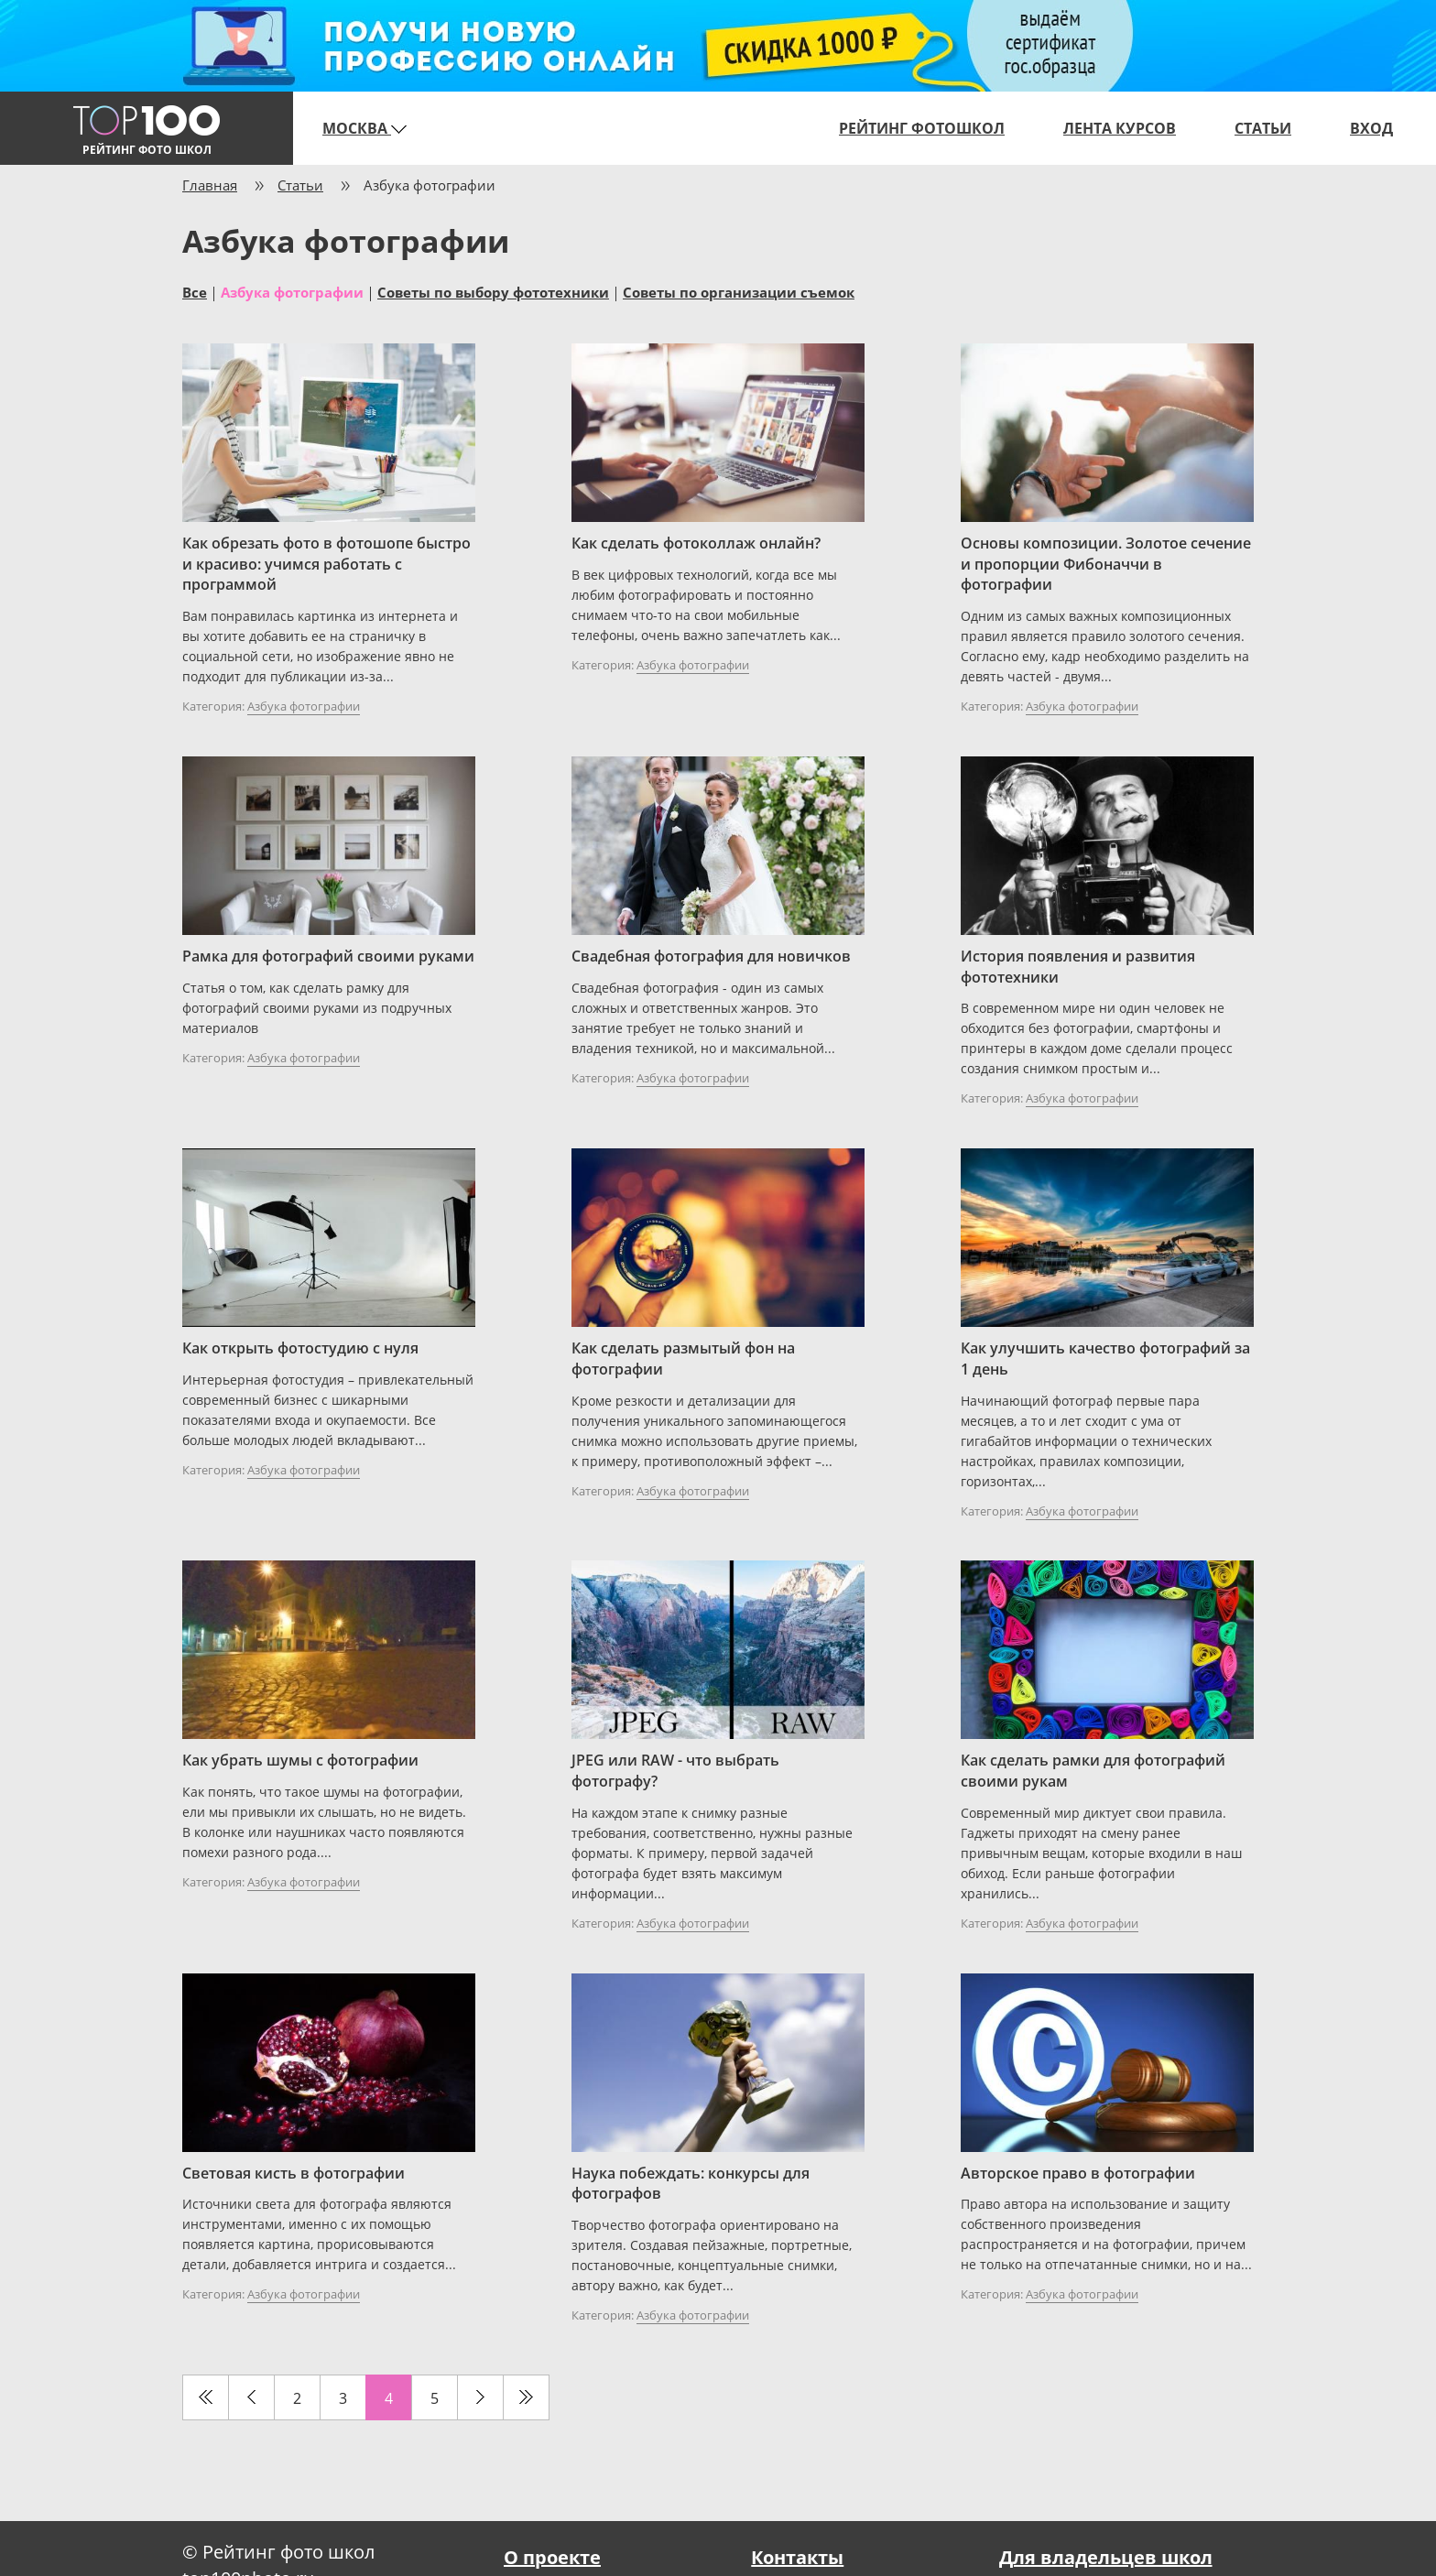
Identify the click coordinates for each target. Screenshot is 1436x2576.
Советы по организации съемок (738, 291)
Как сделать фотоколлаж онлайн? (696, 543)
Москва (364, 128)
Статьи (1263, 128)
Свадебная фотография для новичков (711, 956)
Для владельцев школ (1106, 2557)
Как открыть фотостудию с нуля (300, 1348)
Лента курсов (1119, 128)
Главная (209, 185)
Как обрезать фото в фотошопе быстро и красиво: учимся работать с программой (326, 564)
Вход (1371, 128)
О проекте (552, 2557)
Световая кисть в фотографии (293, 2173)
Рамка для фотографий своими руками (328, 956)
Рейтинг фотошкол (922, 128)
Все (194, 291)
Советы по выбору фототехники (493, 291)
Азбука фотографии (292, 291)
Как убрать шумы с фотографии (300, 1760)
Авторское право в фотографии (1078, 2173)
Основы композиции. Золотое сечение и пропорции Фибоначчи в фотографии (1106, 564)
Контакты (797, 2557)
